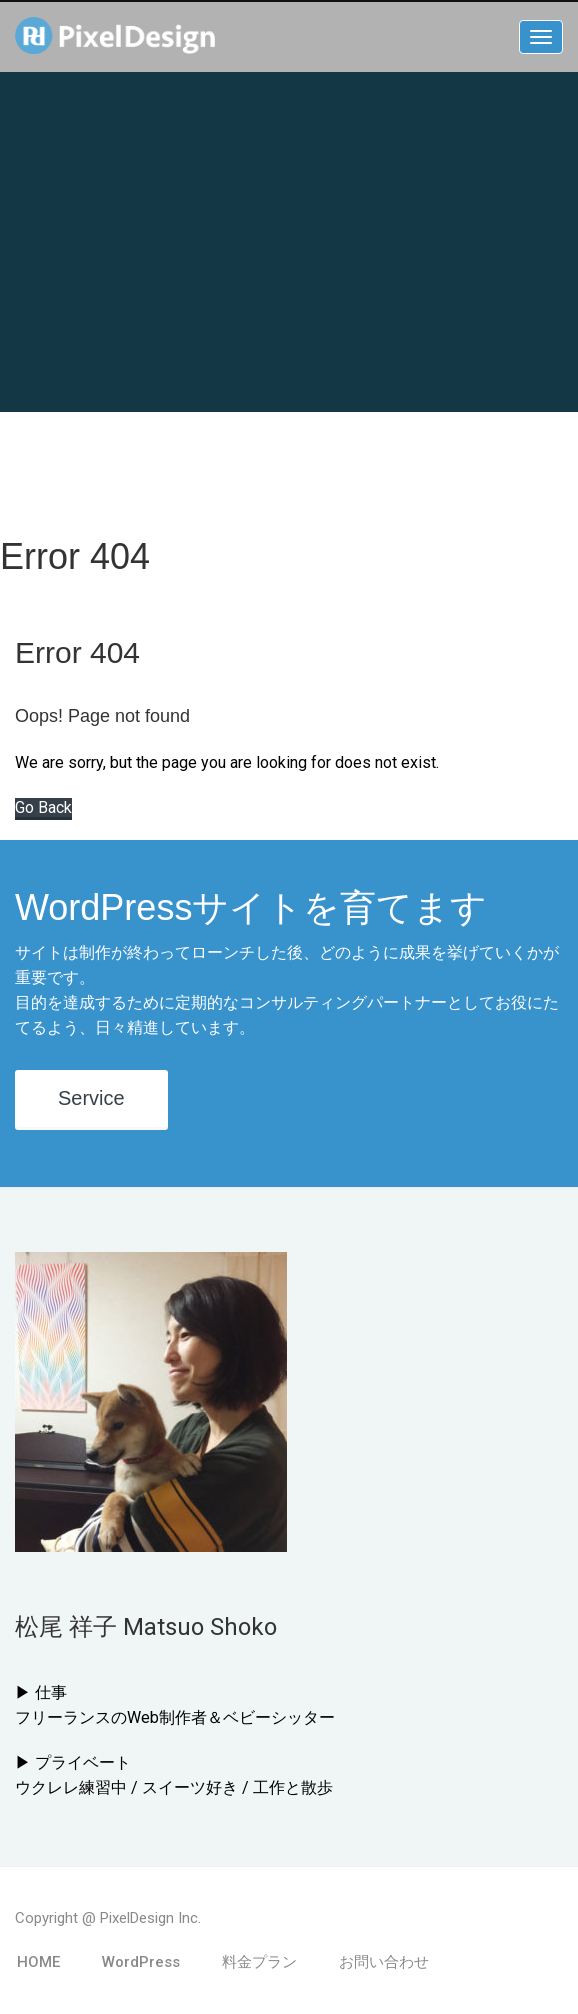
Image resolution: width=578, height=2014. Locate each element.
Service (91, 1098)
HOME (38, 1962)
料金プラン (259, 1962)
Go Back (43, 807)
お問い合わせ (384, 1962)
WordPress (141, 1962)
